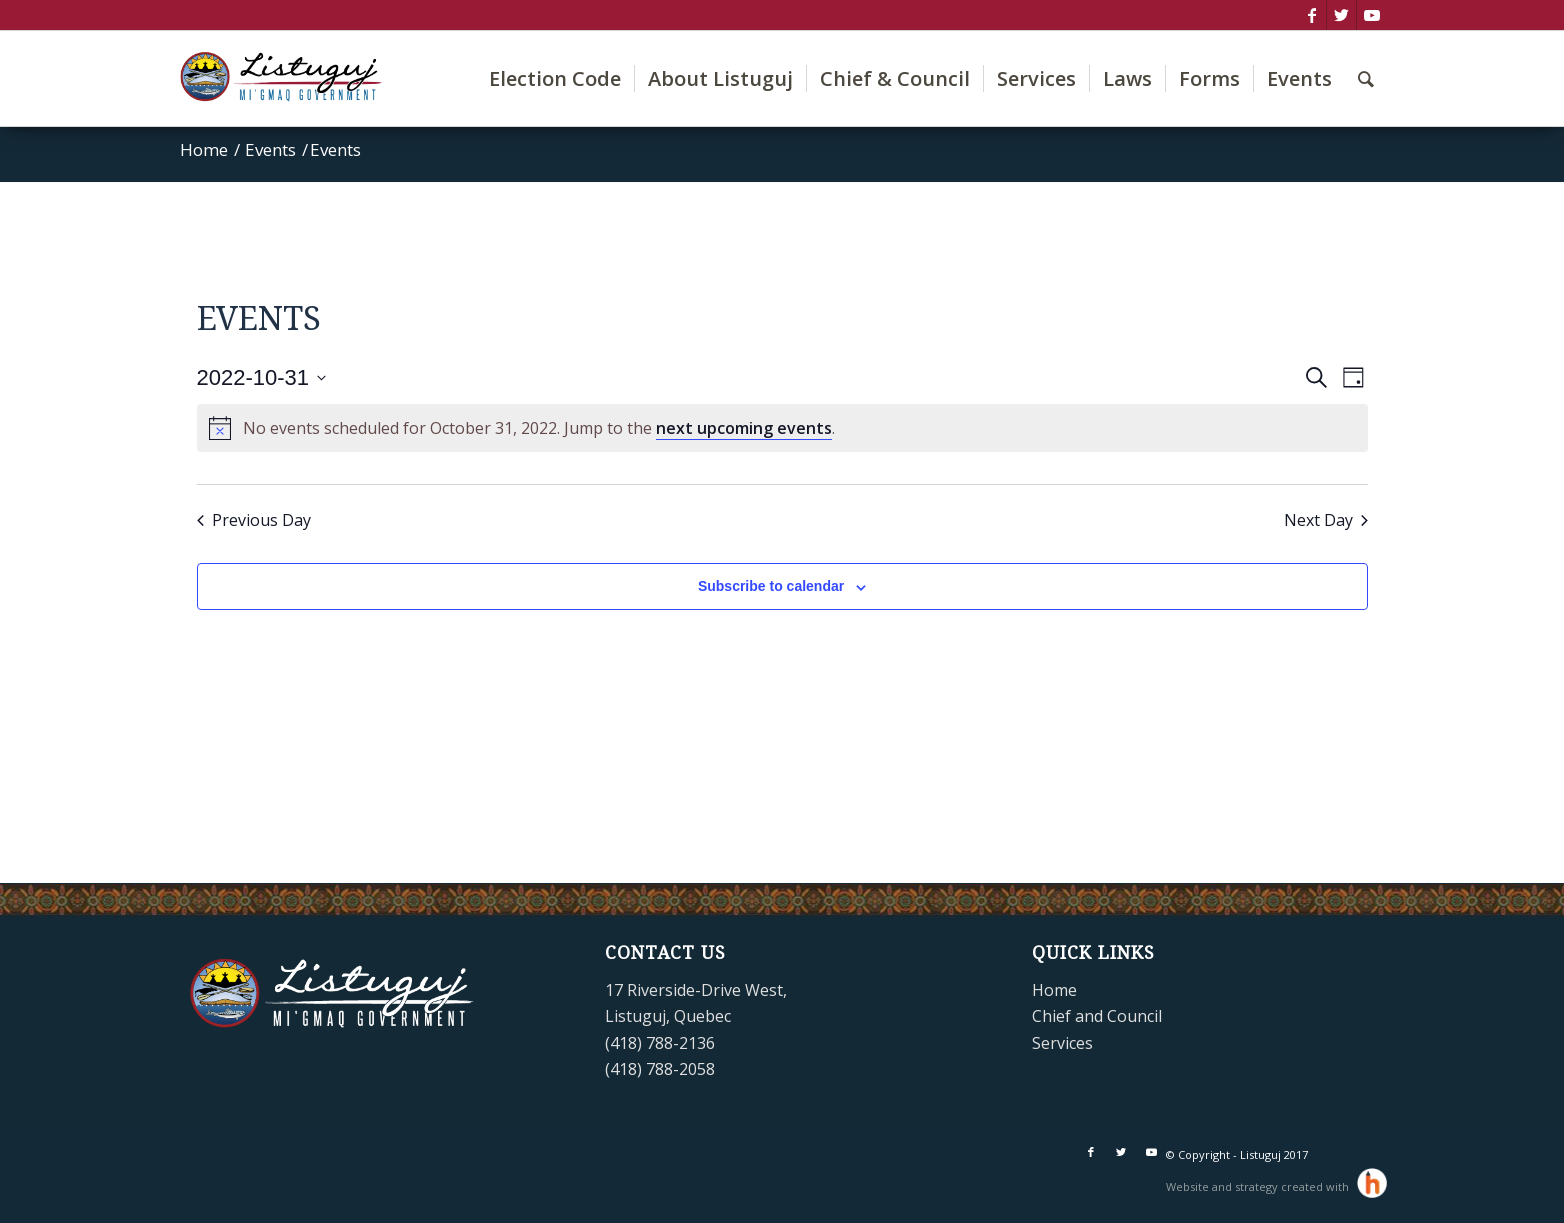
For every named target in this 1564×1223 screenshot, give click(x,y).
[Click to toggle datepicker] (262, 377)
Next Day (1326, 520)
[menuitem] (555, 78)
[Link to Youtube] (1372, 15)
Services (1062, 1043)
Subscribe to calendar (771, 586)
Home (1054, 990)
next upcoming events (744, 428)
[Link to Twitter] (1341, 15)
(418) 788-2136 (660, 1043)
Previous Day (254, 520)
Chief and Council (1097, 1016)
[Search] (1366, 78)
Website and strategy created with (1259, 1186)
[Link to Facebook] (1311, 15)
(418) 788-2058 (660, 1069)
